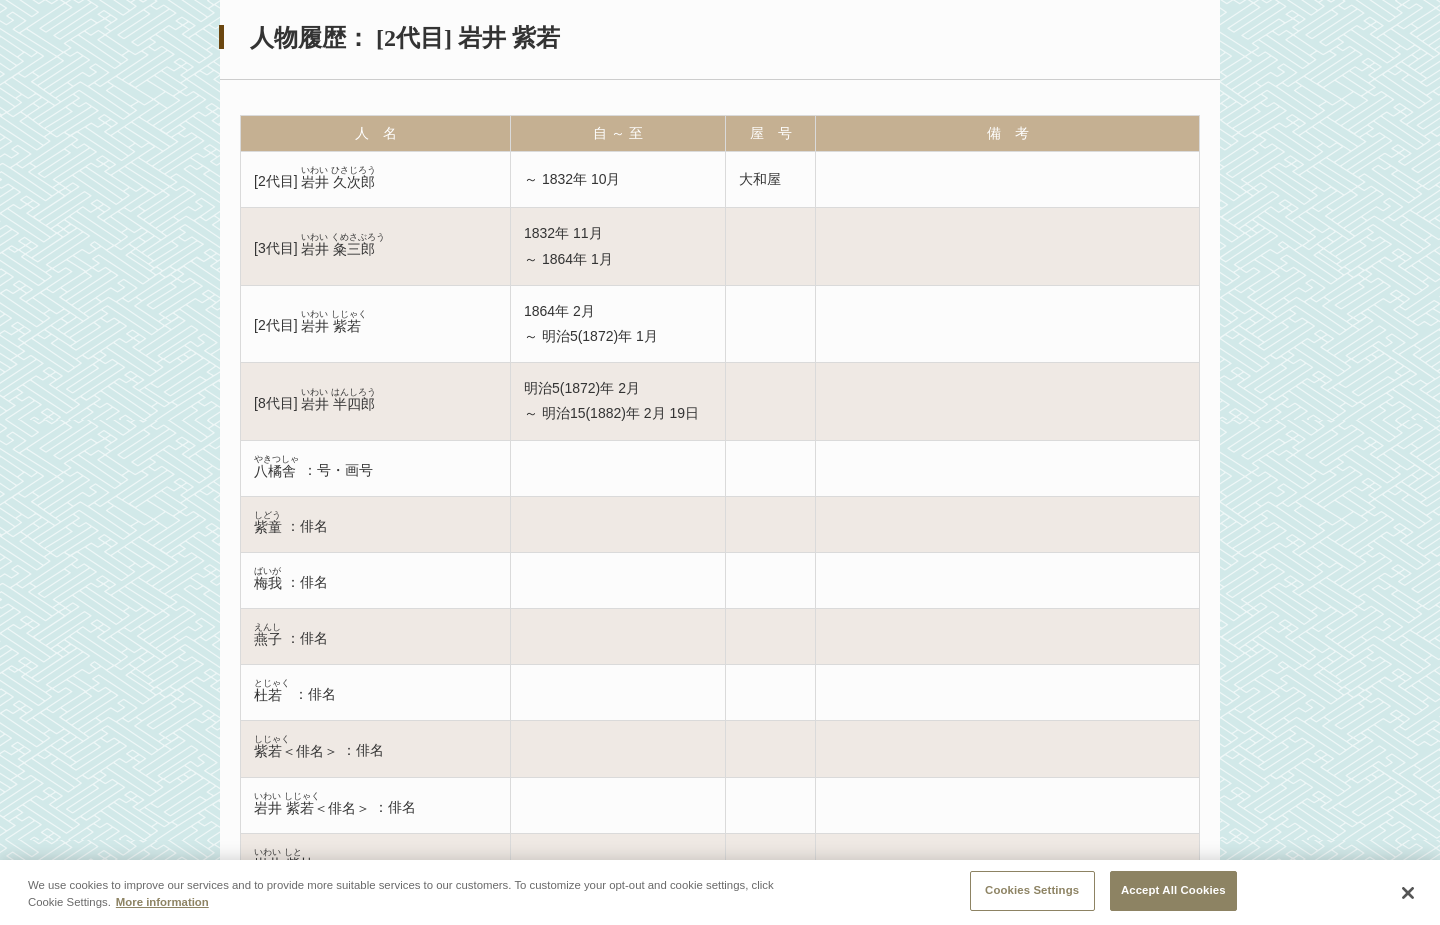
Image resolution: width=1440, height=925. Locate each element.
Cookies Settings (1032, 895)
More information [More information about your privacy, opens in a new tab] (162, 907)
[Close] (1408, 897)
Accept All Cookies (1173, 895)
